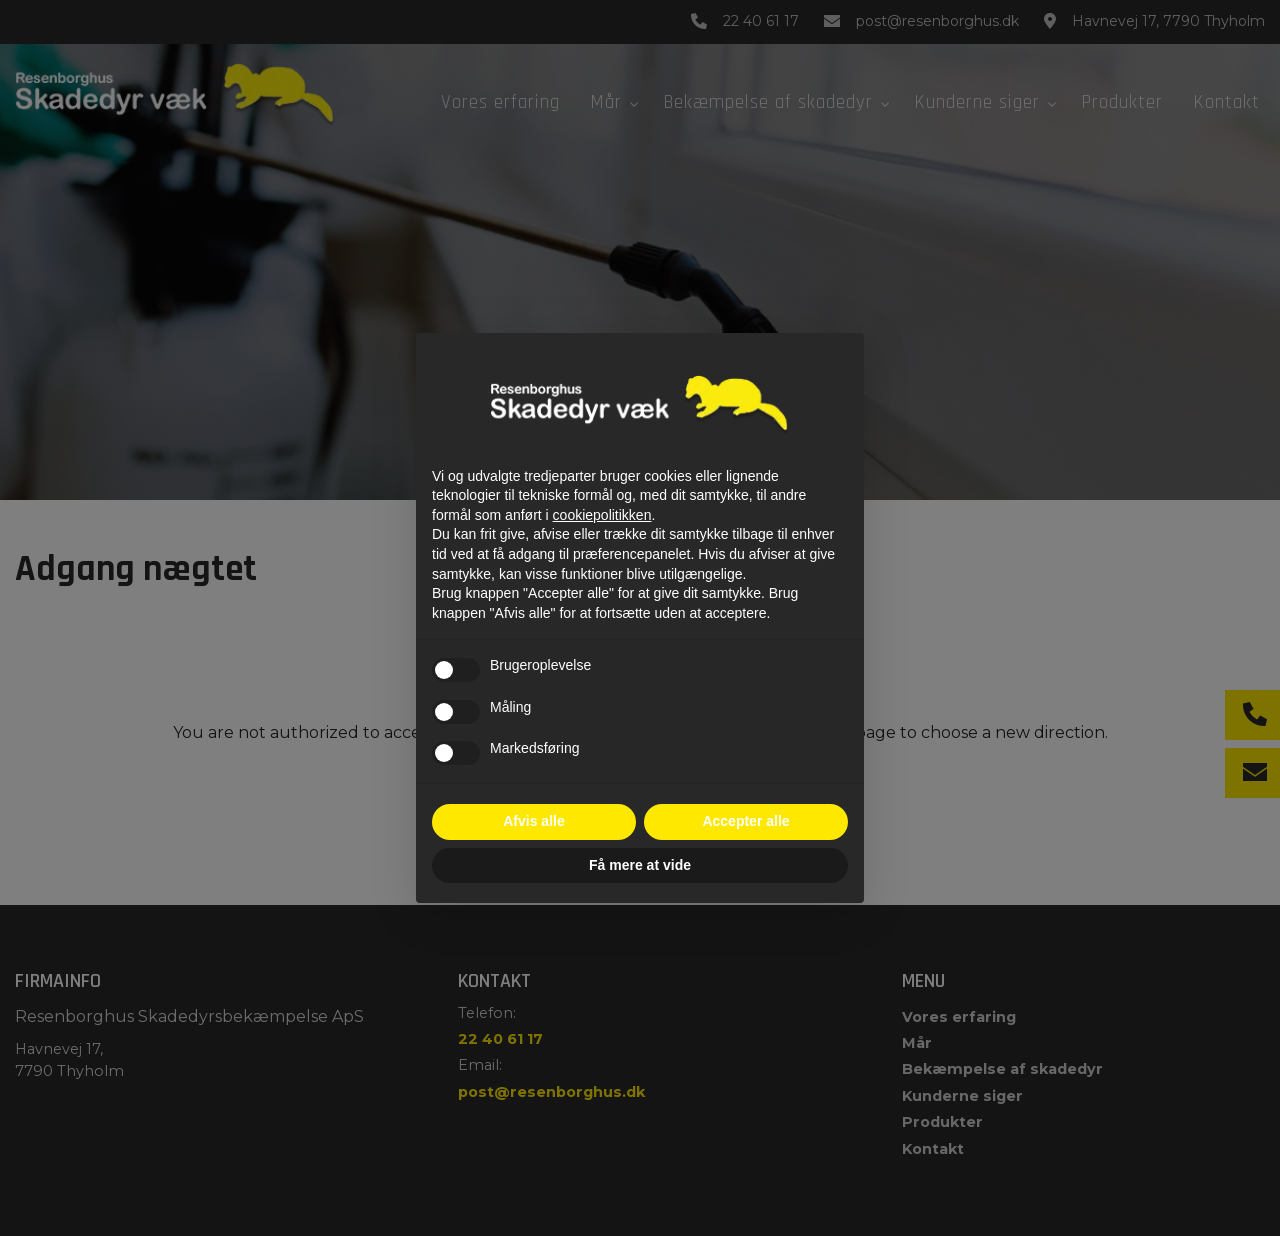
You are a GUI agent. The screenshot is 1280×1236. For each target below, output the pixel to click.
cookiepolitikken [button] (602, 515)
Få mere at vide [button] (640, 865)
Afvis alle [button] (533, 821)
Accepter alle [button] (745, 821)
